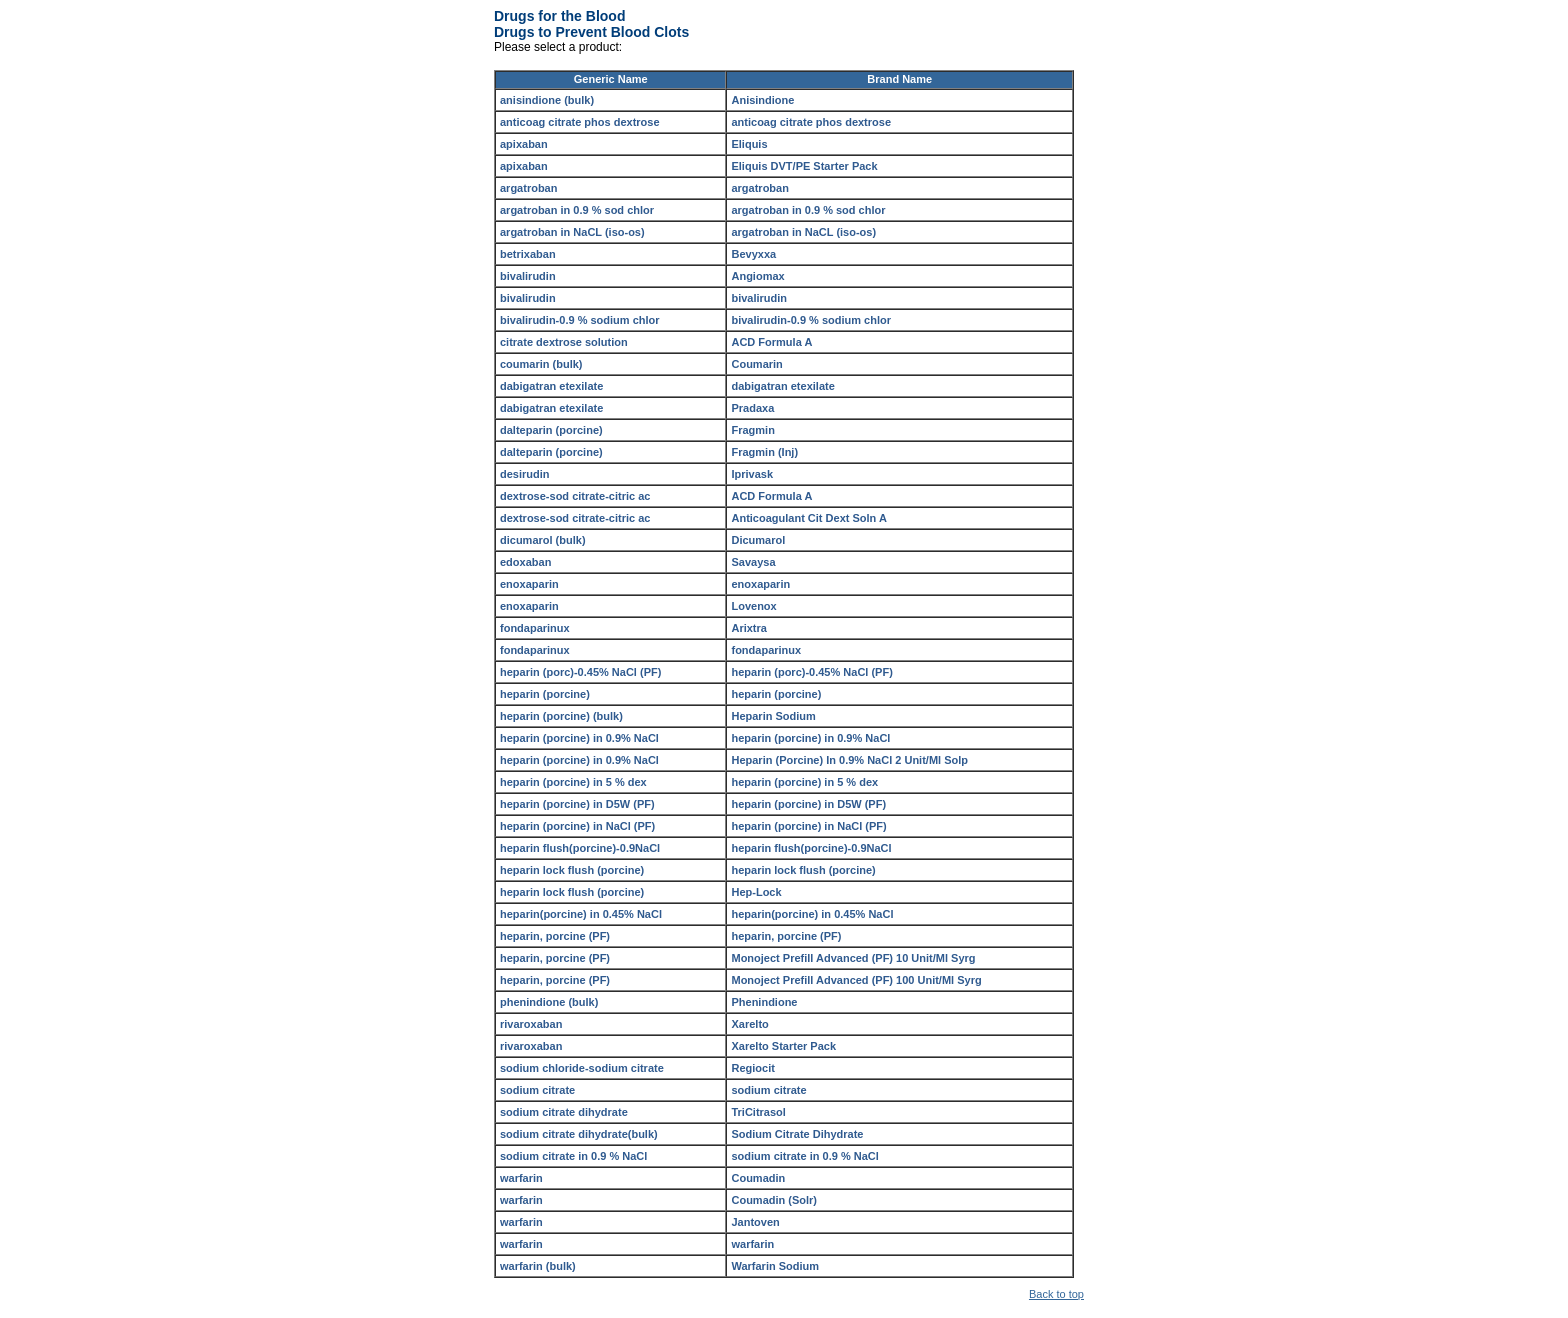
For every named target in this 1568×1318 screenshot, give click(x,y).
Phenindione (764, 1002)
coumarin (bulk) (541, 364)
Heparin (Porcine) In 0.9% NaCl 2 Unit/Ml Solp (849, 760)
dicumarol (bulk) (543, 540)
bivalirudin (528, 276)
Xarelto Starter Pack (783, 1046)
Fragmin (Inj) (764, 452)
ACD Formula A (771, 342)
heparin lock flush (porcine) (572, 870)
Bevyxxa (753, 254)
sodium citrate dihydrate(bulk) (579, 1134)
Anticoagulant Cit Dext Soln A (808, 518)
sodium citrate (537, 1090)
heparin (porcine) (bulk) (561, 716)
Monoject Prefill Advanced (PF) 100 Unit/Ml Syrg (856, 980)
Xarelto (749, 1024)
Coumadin (758, 1178)
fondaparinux (535, 628)
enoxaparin (529, 584)
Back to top (1056, 1294)
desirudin (525, 474)
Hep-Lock (756, 892)
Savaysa (753, 562)
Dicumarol (758, 540)
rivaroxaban (531, 1024)
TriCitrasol (758, 1112)
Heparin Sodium (773, 716)
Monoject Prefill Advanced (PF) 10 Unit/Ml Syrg (853, 958)
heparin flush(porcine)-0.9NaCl (580, 848)
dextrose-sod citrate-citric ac (575, 496)
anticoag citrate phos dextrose (580, 122)
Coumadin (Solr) (774, 1200)
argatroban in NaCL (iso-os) (572, 232)
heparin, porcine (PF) (555, 936)
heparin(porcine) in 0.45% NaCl (581, 914)
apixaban (524, 144)
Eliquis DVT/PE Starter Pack (804, 166)
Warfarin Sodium (775, 1266)
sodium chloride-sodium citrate (582, 1068)
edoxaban (525, 562)
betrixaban (528, 254)
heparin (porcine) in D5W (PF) (577, 804)
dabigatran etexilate (551, 386)
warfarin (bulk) (538, 1266)
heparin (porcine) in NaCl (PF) (577, 826)
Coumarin (756, 364)
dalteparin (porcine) (551, 430)
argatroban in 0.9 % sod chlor (577, 210)
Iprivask (752, 474)
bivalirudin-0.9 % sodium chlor (580, 320)
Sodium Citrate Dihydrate (797, 1134)
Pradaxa (752, 408)
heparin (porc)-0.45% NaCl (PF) (580, 672)
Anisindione (762, 100)
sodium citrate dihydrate (564, 1112)
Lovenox (753, 606)
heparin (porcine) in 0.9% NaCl (579, 738)
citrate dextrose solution (564, 342)
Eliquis (749, 144)
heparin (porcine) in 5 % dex (573, 782)
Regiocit (752, 1068)
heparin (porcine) (545, 694)
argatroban (528, 188)
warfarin (521, 1178)
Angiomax (757, 276)
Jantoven (755, 1222)
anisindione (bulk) (547, 100)
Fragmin (752, 430)
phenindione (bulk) (549, 1002)
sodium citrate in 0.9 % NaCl (573, 1156)
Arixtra (748, 628)
